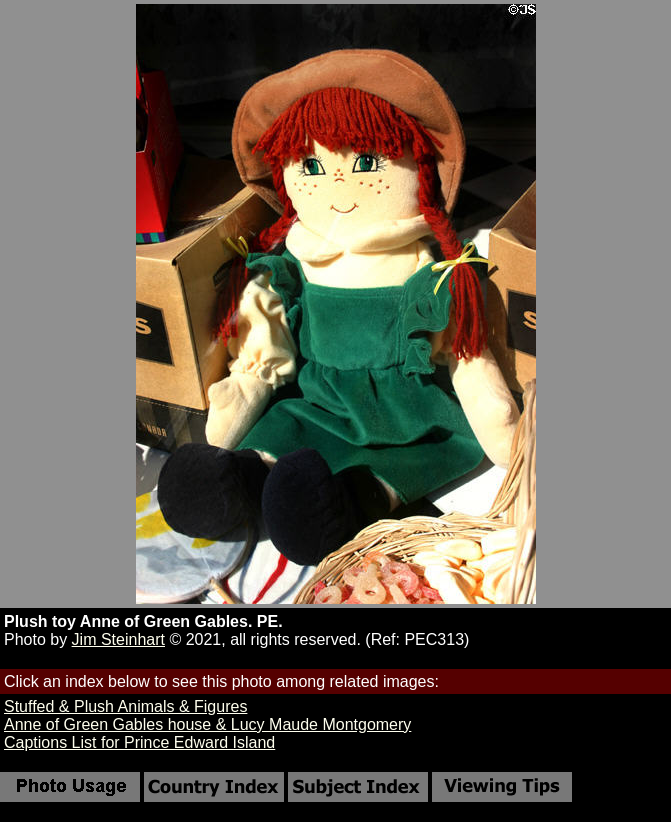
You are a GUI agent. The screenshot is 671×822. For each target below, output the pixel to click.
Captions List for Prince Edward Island (139, 742)
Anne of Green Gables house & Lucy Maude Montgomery (207, 724)
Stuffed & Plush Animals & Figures (125, 706)
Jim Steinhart (118, 639)
